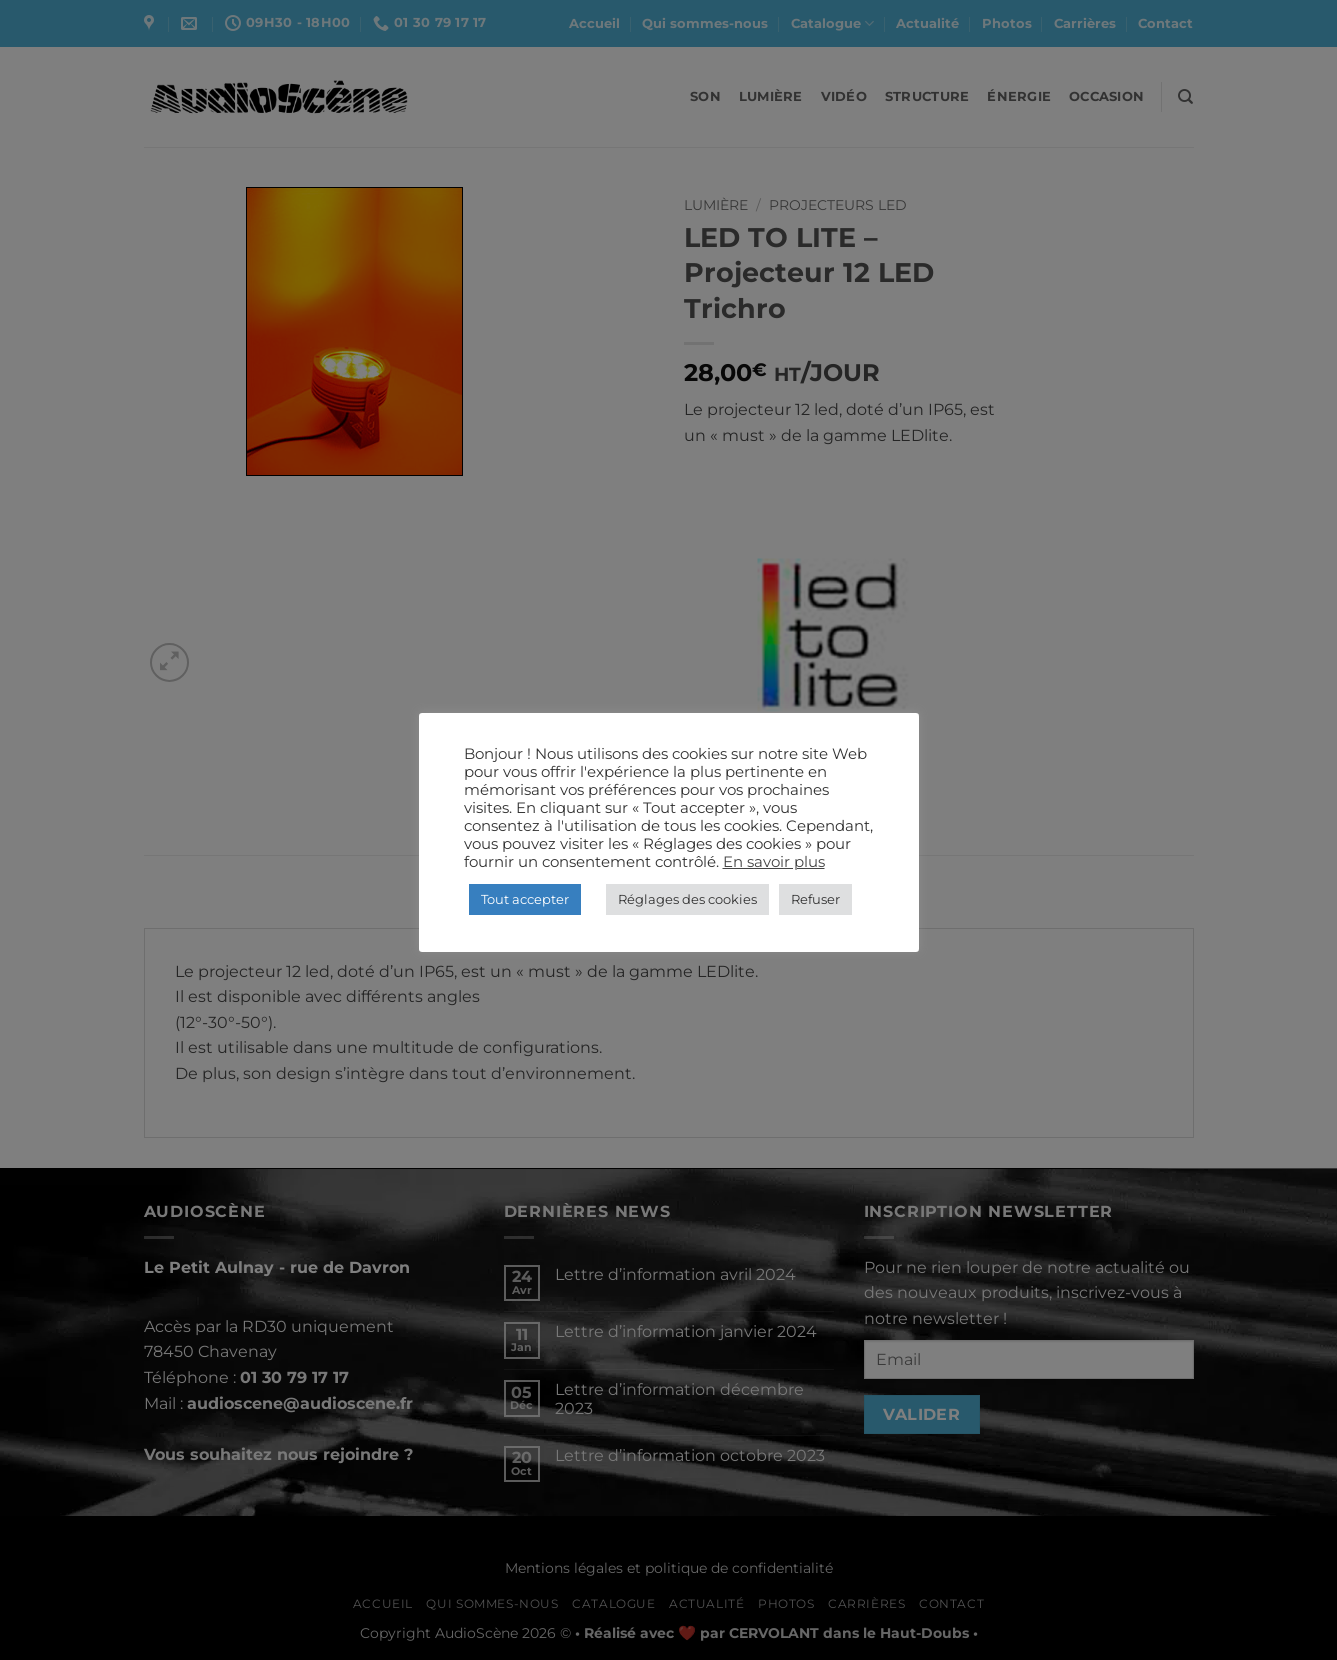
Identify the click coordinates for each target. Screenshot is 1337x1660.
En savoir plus (774, 862)
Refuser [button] (815, 899)
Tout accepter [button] (525, 899)
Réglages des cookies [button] (687, 899)
